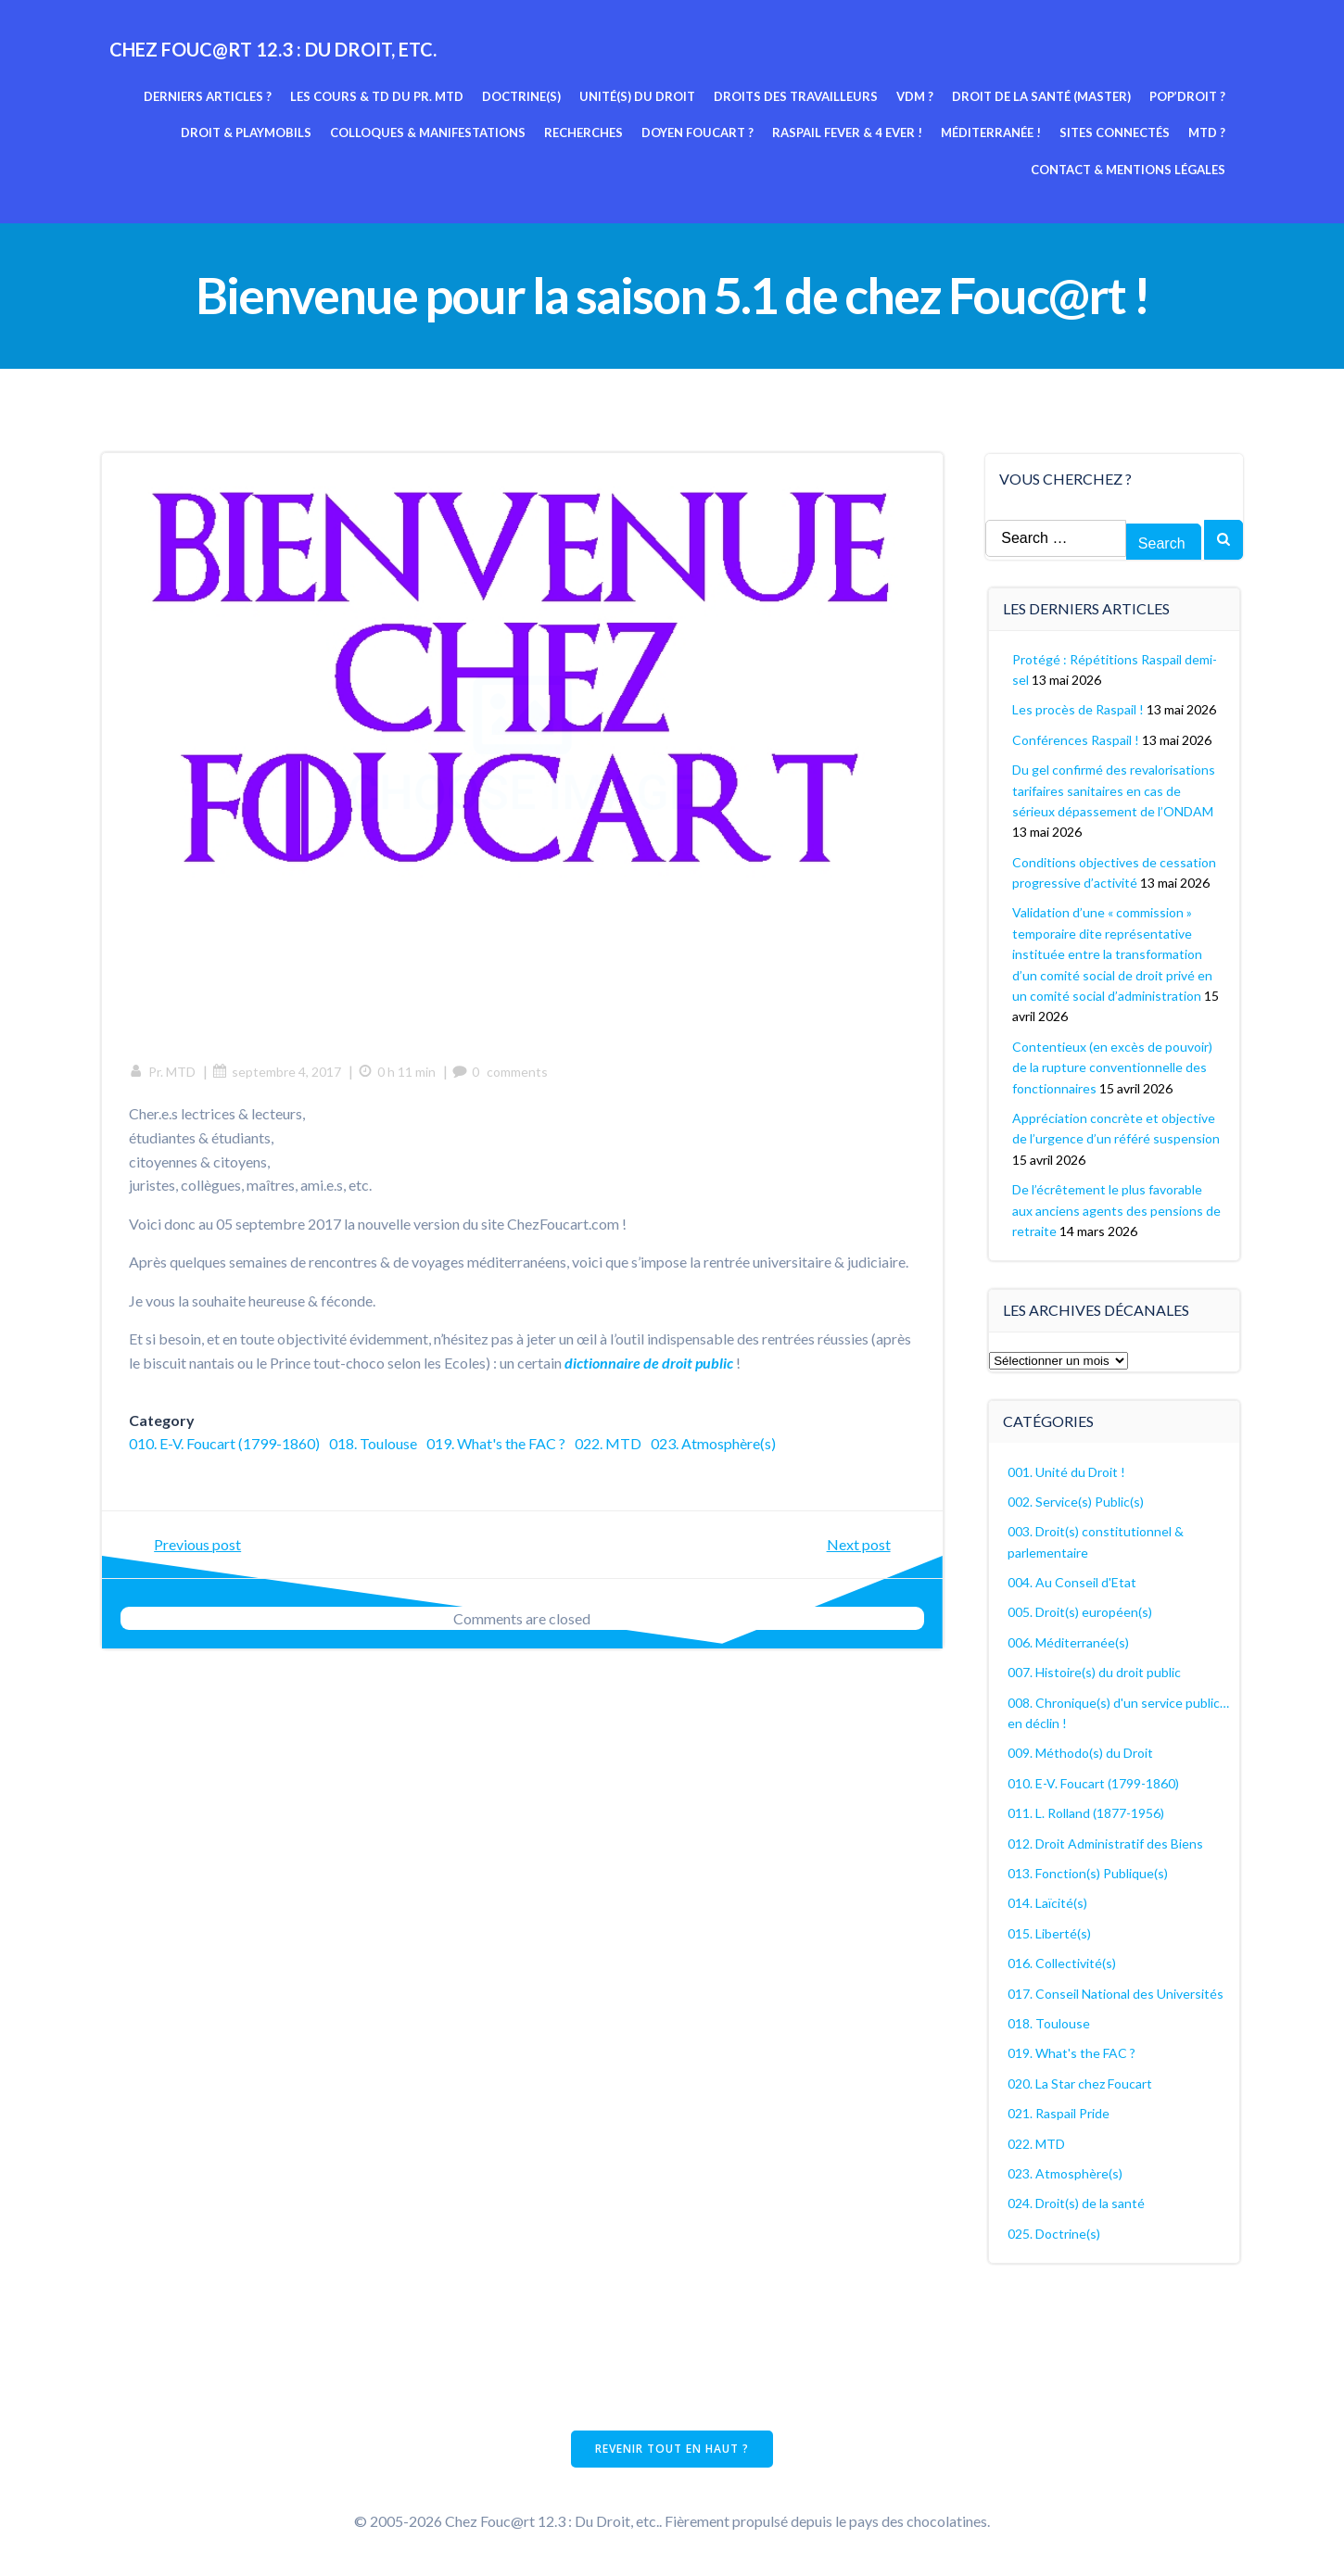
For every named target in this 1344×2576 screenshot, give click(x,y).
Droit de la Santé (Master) (1042, 95)
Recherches (584, 132)
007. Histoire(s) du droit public (1095, 1671)
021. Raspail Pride (1059, 2112)
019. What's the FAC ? (496, 1444)
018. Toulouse (374, 1444)
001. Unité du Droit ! (1067, 1471)
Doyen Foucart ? (698, 132)
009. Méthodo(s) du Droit (1081, 1752)
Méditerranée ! (992, 132)
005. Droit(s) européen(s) (1080, 1612)
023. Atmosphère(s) (714, 1444)
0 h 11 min (398, 1072)
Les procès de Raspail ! (1079, 708)
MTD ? (1207, 132)
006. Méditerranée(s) (1069, 1641)
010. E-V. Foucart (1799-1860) (225, 1444)
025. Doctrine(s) (1054, 2233)
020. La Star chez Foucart (1080, 2082)
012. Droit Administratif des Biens (1106, 1842)
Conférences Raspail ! (1076, 739)
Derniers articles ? (209, 95)
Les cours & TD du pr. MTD (377, 95)
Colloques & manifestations (428, 132)
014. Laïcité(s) (1048, 1902)
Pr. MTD (163, 1072)
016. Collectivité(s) (1062, 1962)
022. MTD (609, 1444)
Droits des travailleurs (797, 95)
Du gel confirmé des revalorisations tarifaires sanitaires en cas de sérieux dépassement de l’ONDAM (1114, 789)
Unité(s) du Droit (638, 95)
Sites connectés (1115, 132)
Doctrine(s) (522, 95)
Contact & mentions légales (1129, 168)
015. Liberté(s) (1050, 1932)
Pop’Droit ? (1188, 95)
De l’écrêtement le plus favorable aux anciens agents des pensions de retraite (1117, 1209)
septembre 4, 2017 (277, 1072)
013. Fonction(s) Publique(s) (1088, 1872)
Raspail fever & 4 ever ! (848, 132)
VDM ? (915, 95)
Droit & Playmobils (247, 132)
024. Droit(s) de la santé (1077, 2202)
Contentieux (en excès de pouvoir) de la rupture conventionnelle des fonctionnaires (1113, 1066)
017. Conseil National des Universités (1116, 1993)
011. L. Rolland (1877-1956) (1086, 1812)
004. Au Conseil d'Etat (1072, 1581)
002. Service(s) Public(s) (1076, 1501)
